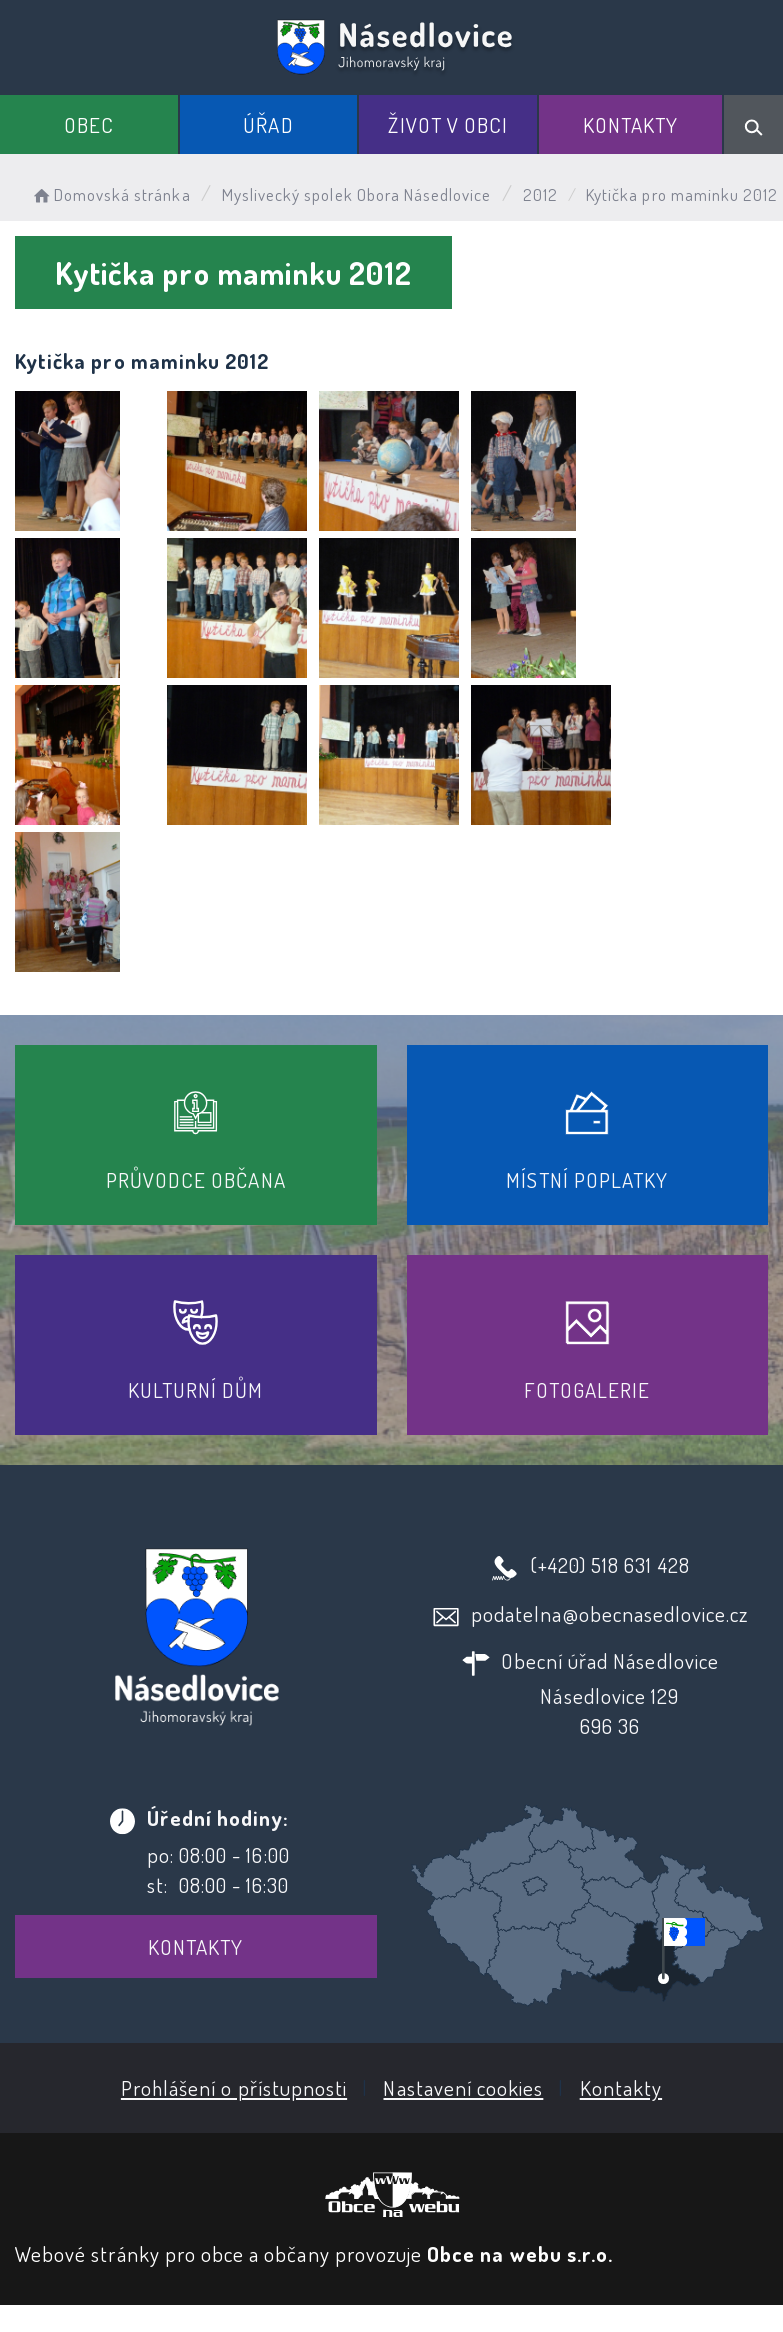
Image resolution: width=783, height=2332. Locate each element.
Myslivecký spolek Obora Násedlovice (357, 194)
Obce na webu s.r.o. (520, 2253)
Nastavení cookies (463, 2087)
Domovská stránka (110, 194)
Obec (89, 124)
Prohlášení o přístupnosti (234, 2087)
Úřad (268, 124)
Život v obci (448, 124)
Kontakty (630, 124)
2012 (540, 194)
